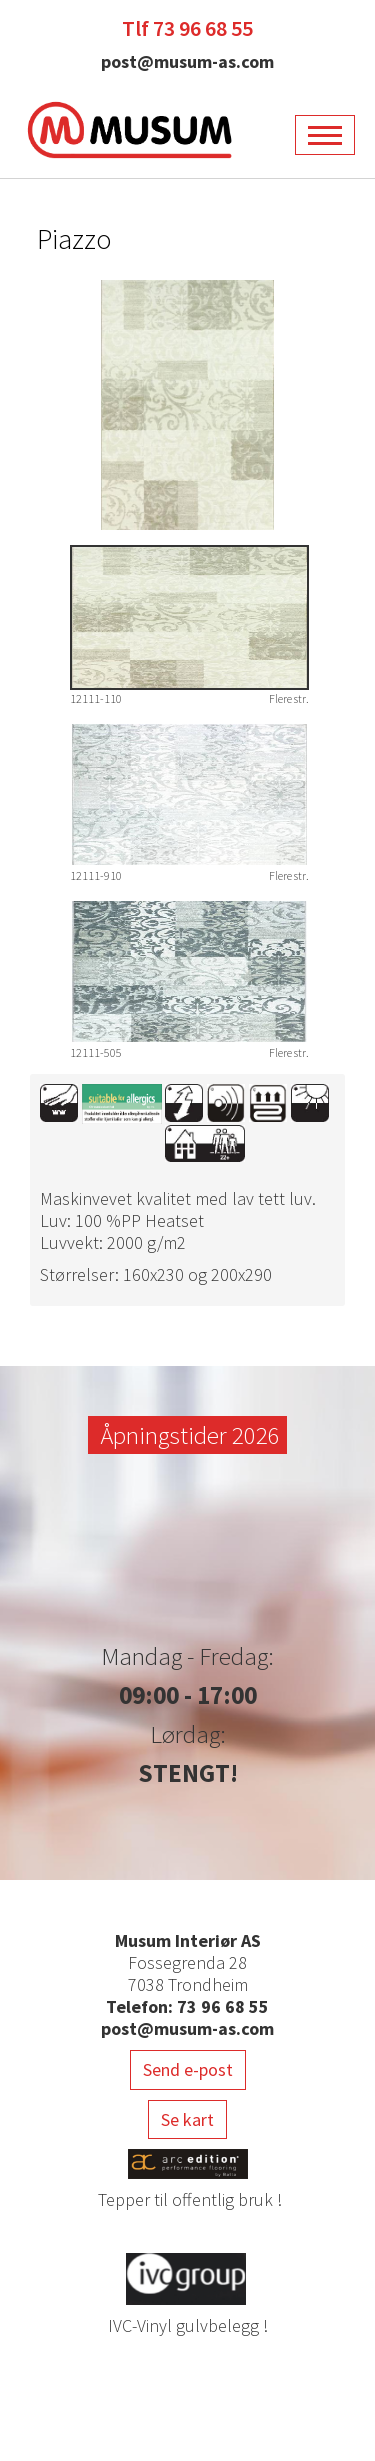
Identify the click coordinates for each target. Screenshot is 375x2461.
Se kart (187, 2119)
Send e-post (188, 2069)
